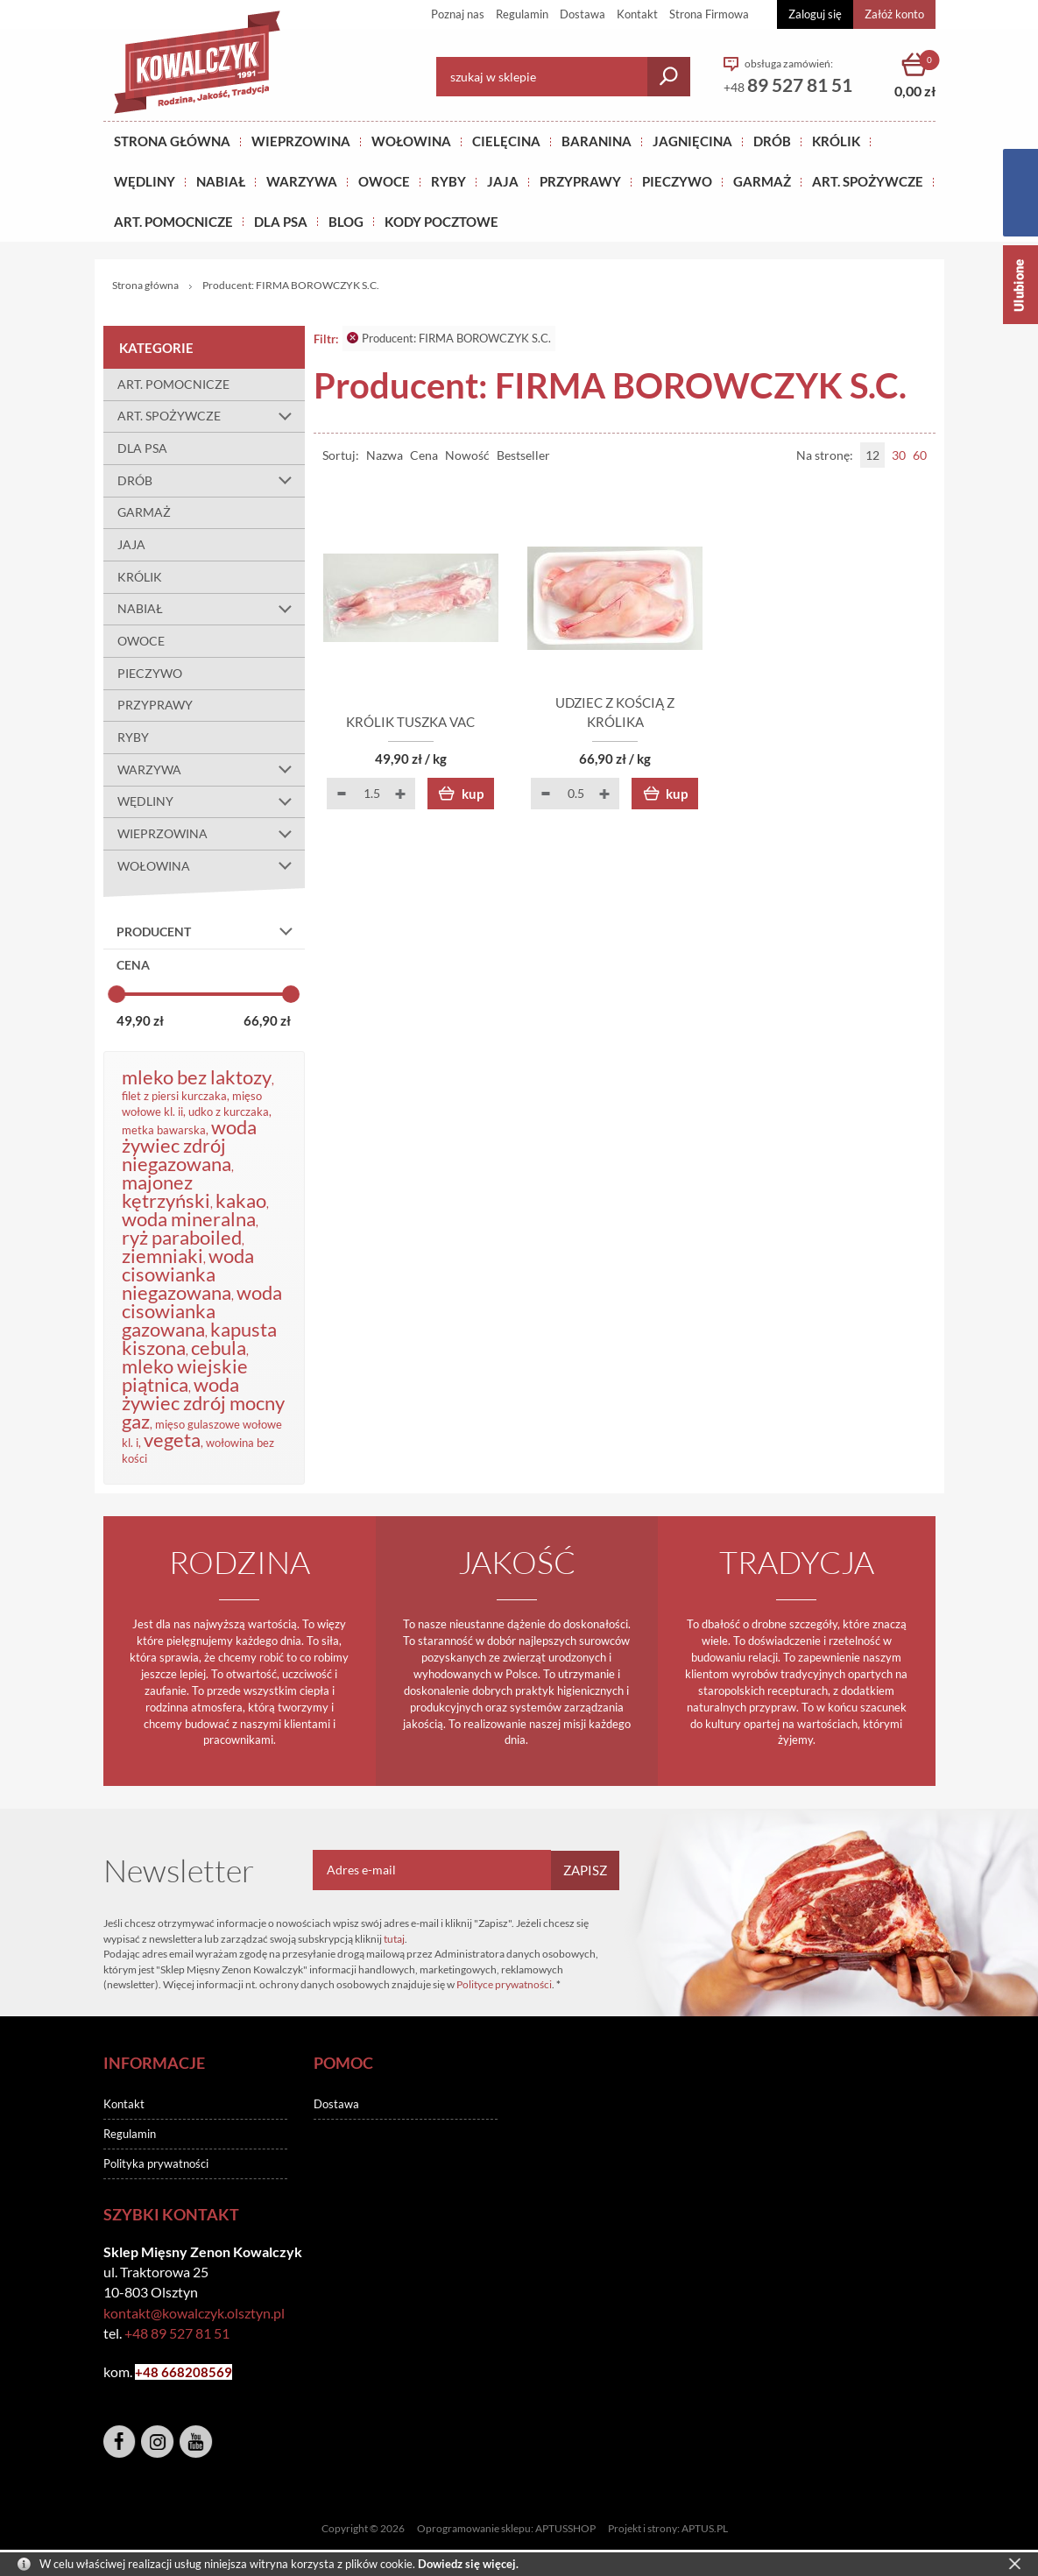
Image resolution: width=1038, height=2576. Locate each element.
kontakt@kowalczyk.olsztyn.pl (194, 2312)
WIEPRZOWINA (210, 834)
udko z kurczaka (228, 1112)
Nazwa (384, 455)
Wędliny (144, 181)
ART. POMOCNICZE (173, 221)
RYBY (448, 181)
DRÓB (210, 481)
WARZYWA (301, 181)
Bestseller (523, 455)
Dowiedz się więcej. (468, 2564)
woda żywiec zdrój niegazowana (189, 1145)
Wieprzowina (300, 141)
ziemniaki (162, 1255)
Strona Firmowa (709, 14)
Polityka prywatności (155, 2163)
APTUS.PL (704, 2528)
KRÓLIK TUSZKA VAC (414, 722)
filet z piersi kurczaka (174, 1096)
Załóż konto (894, 14)
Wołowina (411, 141)
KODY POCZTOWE (441, 221)
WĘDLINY (210, 802)
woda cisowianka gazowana (202, 1311)
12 (872, 455)
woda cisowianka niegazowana (188, 1274)
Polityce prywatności (504, 1984)
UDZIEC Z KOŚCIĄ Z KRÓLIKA (624, 722)
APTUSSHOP (565, 2528)
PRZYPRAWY (580, 181)
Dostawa (582, 14)
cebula (218, 1347)
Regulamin (522, 14)
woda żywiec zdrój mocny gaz (203, 1403)
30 (899, 455)
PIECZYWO (149, 673)
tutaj (394, 1938)
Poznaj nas (457, 14)
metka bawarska (164, 1130)
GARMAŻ (762, 181)
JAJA (503, 181)
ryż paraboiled (182, 1237)
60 (920, 455)
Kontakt (637, 14)
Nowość (467, 455)
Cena (424, 455)
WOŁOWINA (210, 866)
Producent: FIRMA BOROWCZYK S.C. (449, 338)
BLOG (346, 221)
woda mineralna (189, 1219)
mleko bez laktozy (197, 1077)
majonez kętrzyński (166, 1191)
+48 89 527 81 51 (176, 2333)
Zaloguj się (815, 14)
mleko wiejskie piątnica (185, 1375)
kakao (240, 1200)
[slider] (116, 994)
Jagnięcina (692, 141)
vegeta (172, 1439)
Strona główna (172, 141)
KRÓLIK (836, 141)
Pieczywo (677, 181)
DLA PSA (280, 221)
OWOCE (384, 181)
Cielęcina (506, 141)
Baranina (596, 141)
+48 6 (152, 2372)
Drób (772, 141)
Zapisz (585, 1870)
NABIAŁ (220, 181)
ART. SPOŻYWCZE (867, 181)
